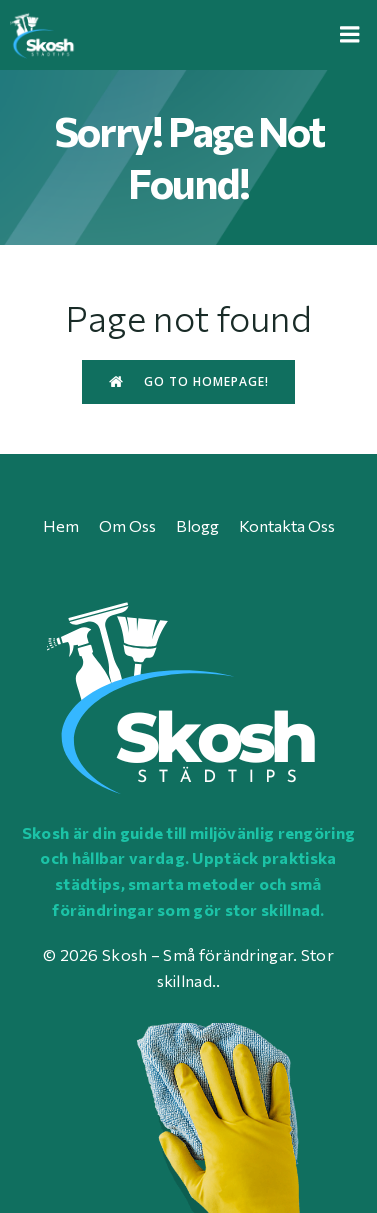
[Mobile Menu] (350, 35)
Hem (61, 525)
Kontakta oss (287, 525)
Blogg (197, 525)
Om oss (127, 525)
